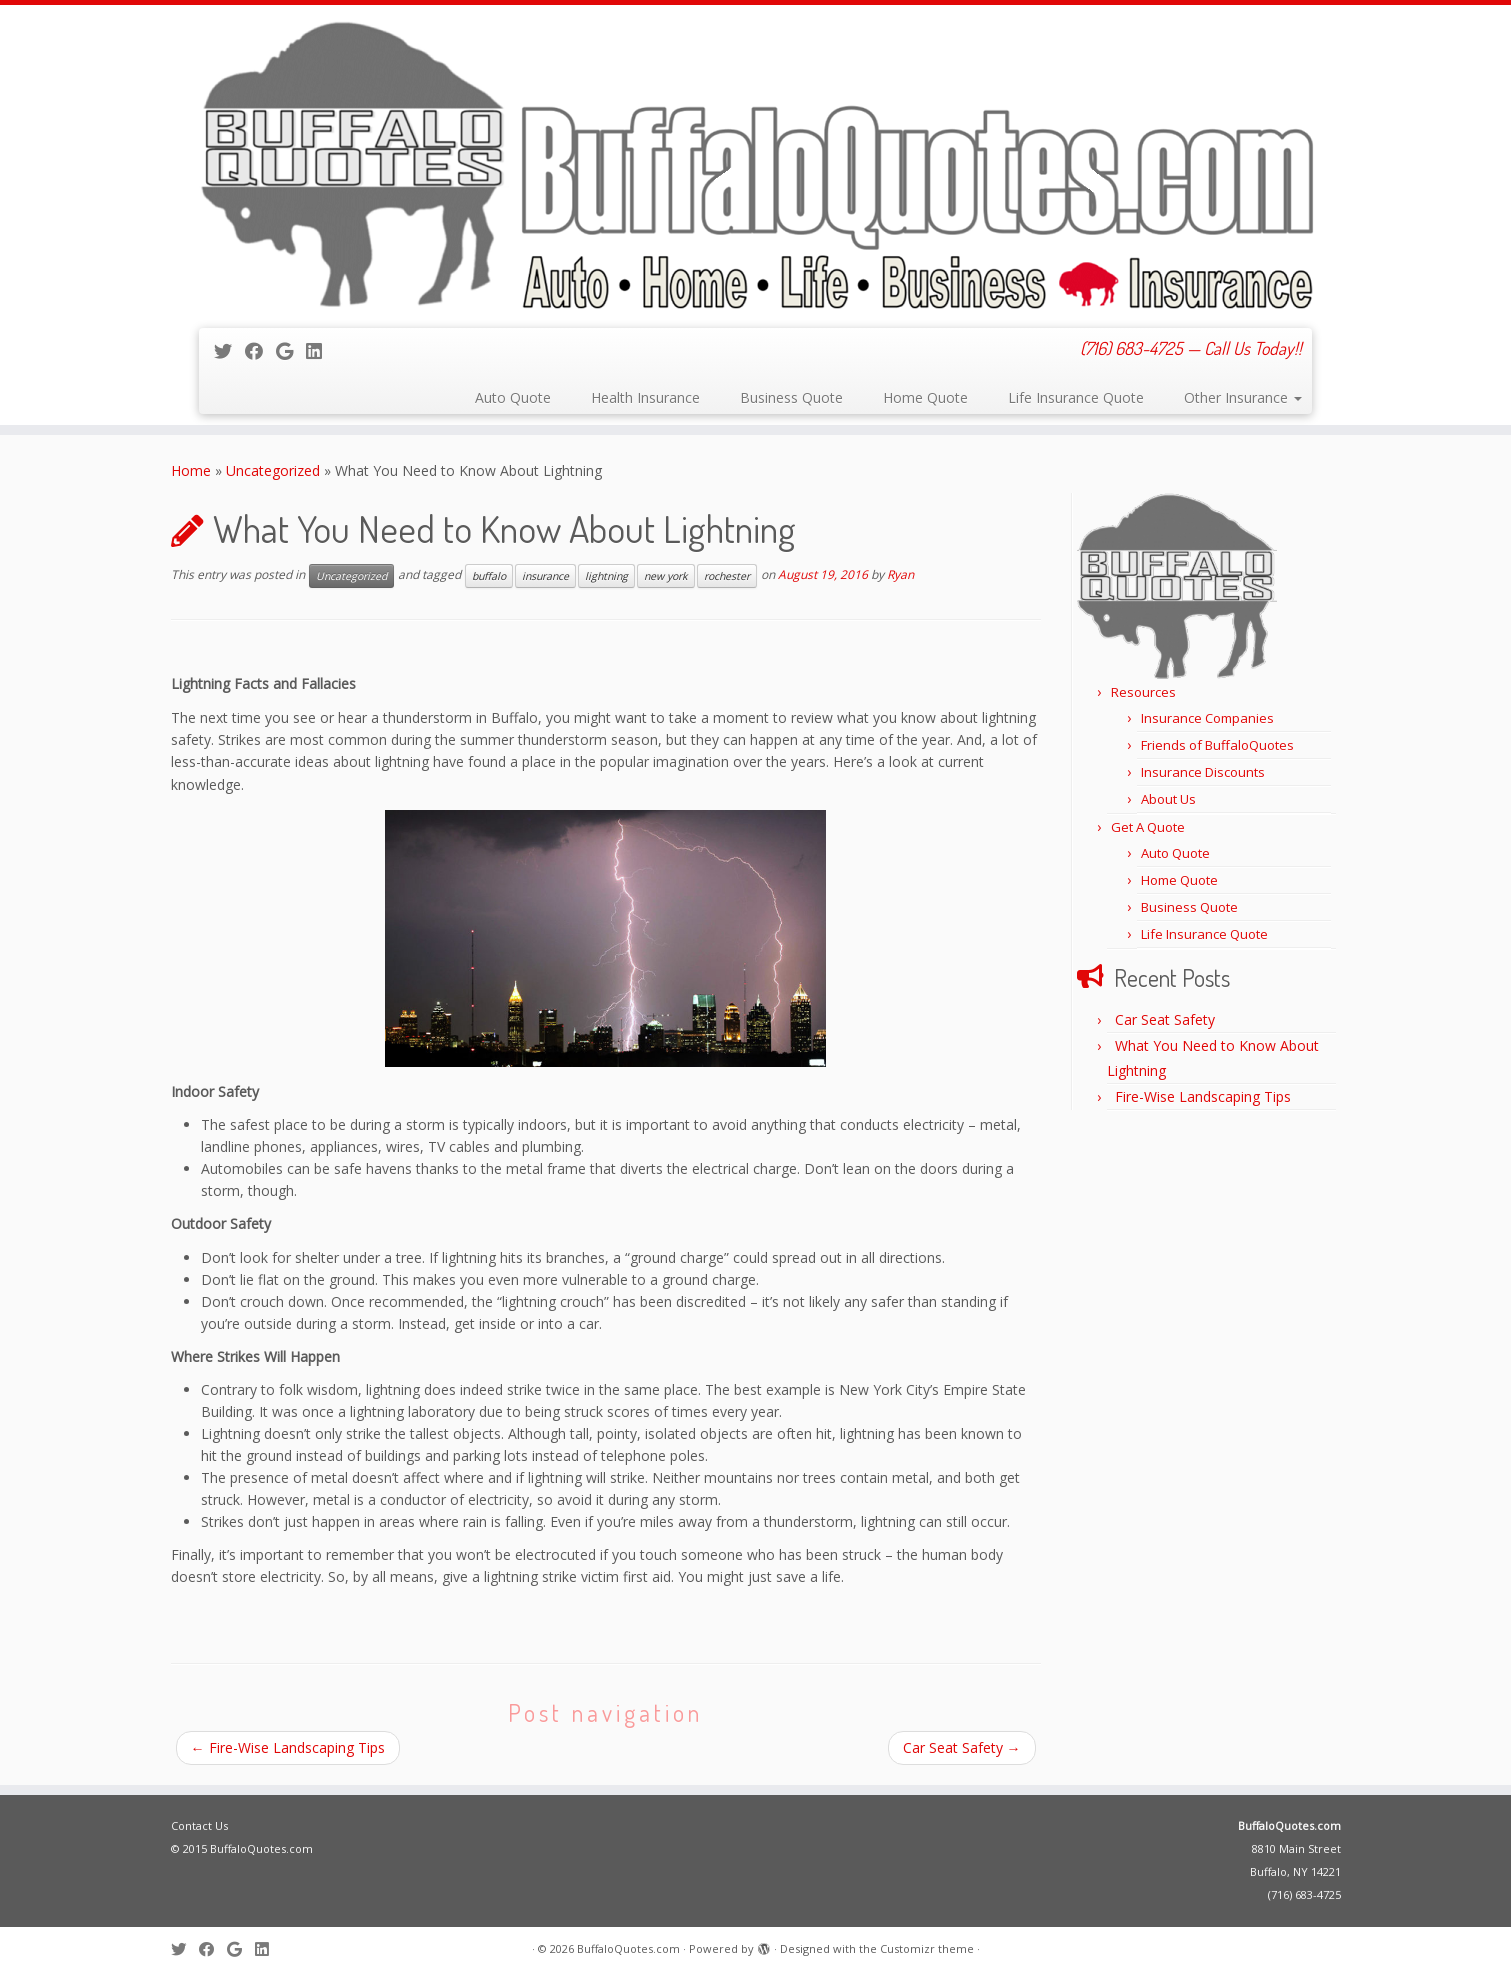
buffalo (489, 576)
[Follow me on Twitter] (229, 351)
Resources (1143, 692)
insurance (545, 576)
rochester (727, 576)
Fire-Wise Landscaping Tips (288, 1747)
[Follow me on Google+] (291, 351)
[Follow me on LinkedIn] (320, 351)
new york (666, 576)
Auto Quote (513, 397)
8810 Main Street (1296, 1848)
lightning (606, 576)
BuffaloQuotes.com (1289, 1825)
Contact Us (199, 1825)
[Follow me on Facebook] (260, 351)
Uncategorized (273, 470)
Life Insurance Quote (1076, 397)
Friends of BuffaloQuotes (1217, 745)
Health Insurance (645, 397)
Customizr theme (927, 1948)
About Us (1168, 799)
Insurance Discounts (1203, 772)
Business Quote (791, 397)
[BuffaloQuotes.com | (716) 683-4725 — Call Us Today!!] (755, 164)
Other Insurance (1243, 397)
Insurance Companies (1207, 718)
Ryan (900, 574)
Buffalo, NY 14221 (1295, 1871)
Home (191, 470)
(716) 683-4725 (1304, 1894)
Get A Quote (1148, 827)
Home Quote (925, 397)
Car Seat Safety (962, 1747)
